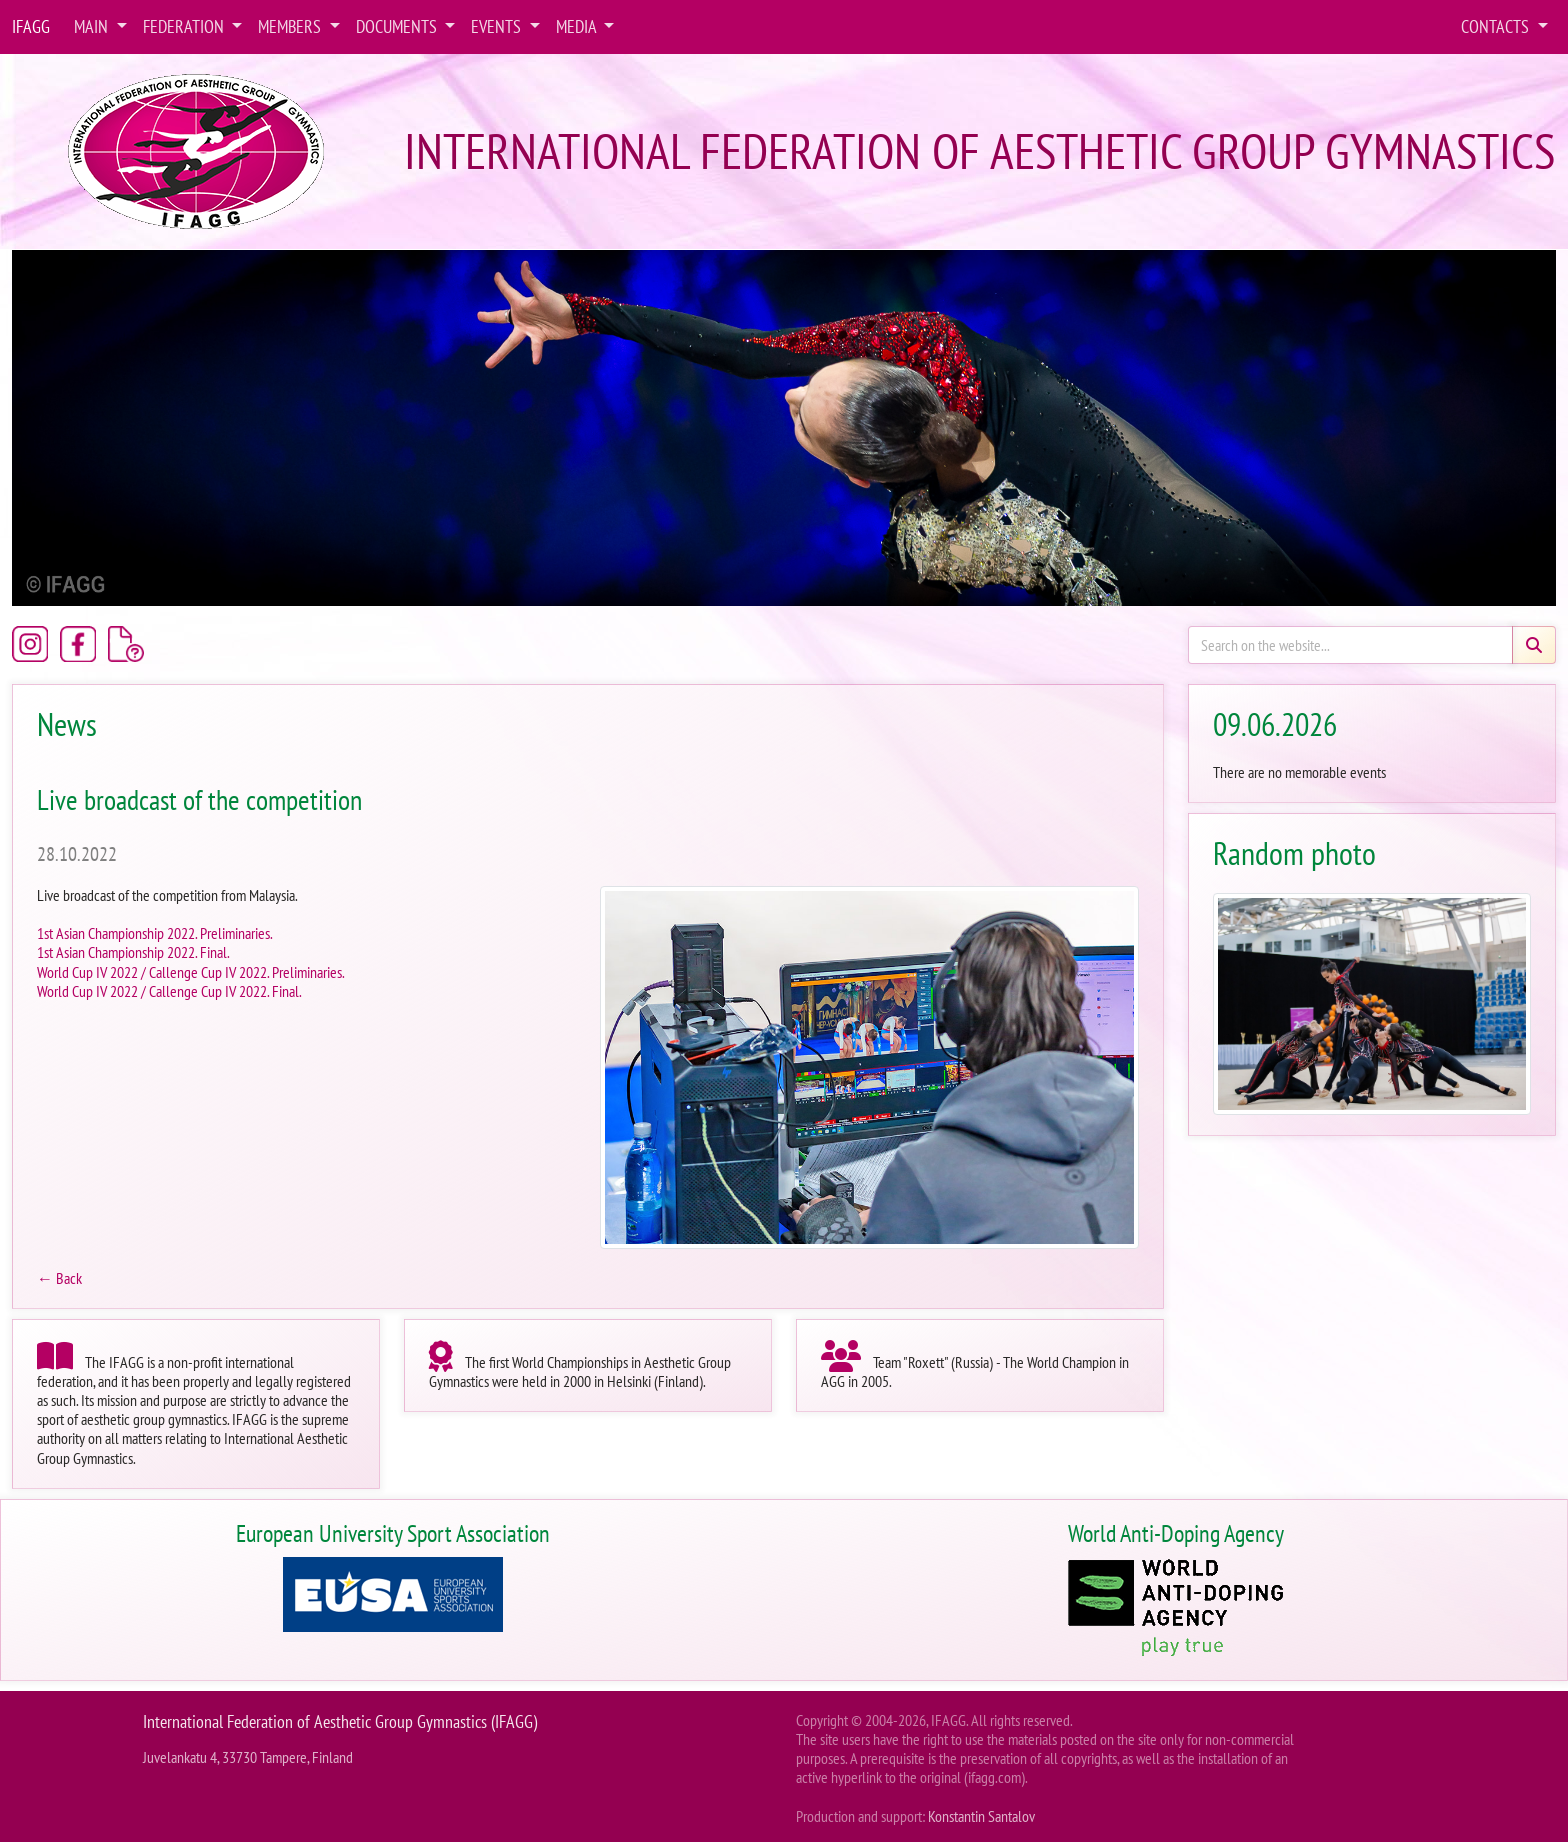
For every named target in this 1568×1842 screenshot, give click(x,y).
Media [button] (578, 26)
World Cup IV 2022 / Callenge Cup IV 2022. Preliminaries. (191, 972)
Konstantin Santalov (981, 1816)
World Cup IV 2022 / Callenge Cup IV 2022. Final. (169, 991)
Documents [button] (398, 26)
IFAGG (31, 26)
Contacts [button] (1497, 26)
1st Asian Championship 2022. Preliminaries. (155, 933)
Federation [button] (185, 26)
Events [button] (498, 26)
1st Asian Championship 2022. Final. (133, 952)
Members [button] (291, 26)
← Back (59, 1278)
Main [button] (93, 26)
